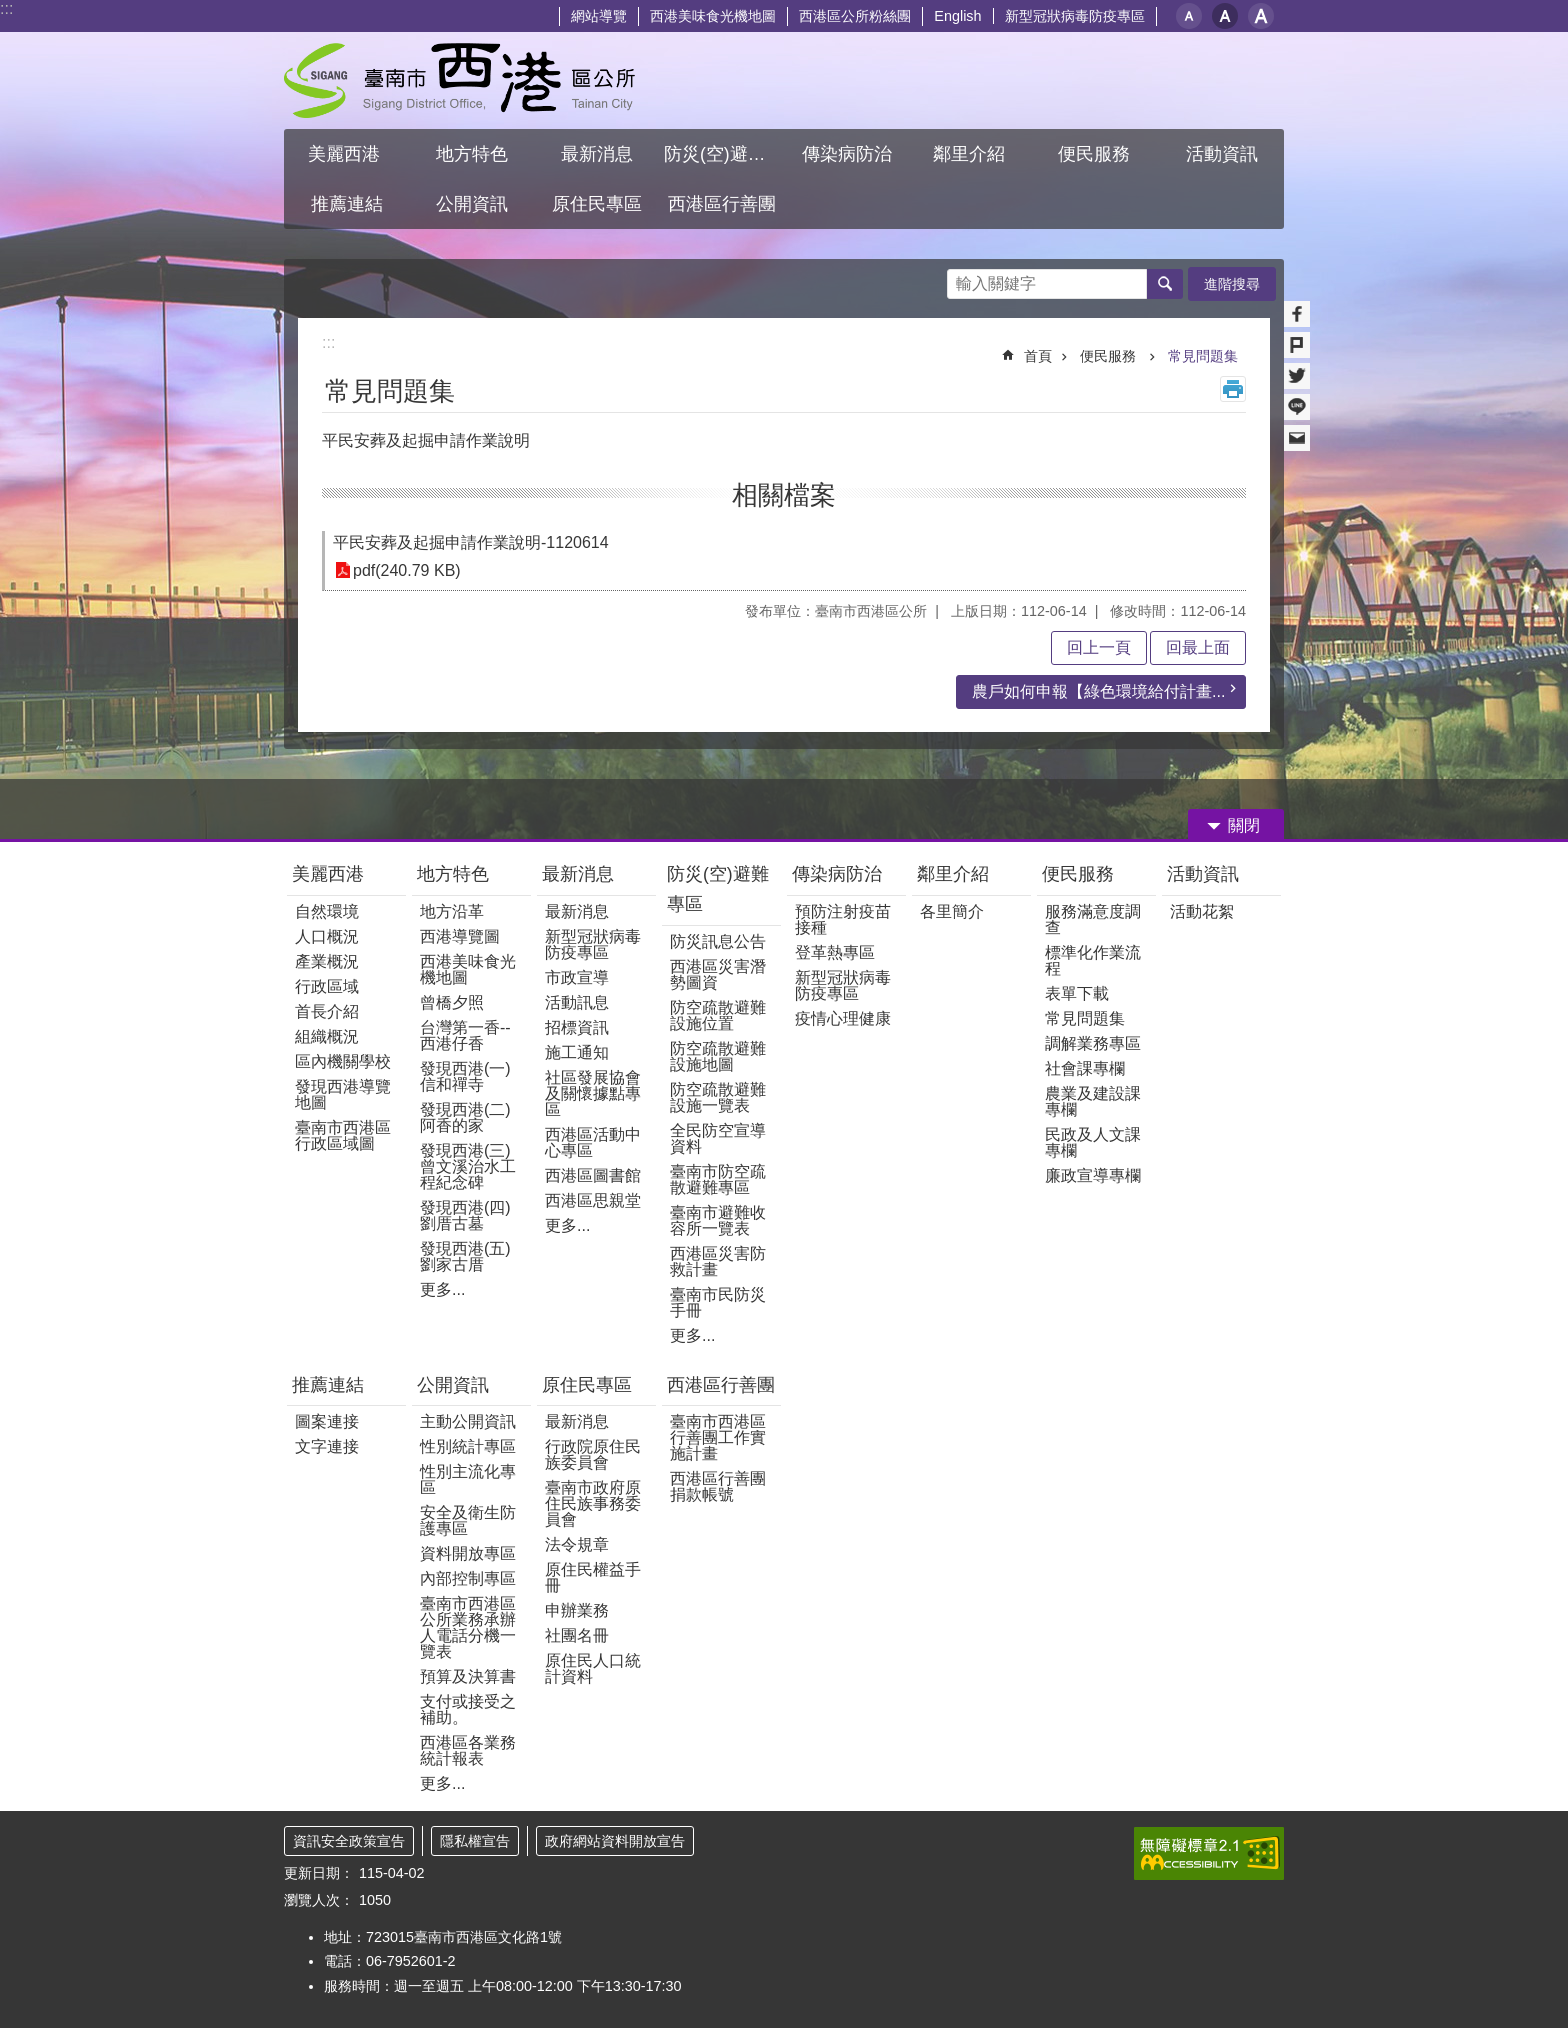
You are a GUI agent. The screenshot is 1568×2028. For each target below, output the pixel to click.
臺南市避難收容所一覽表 (718, 1220)
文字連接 (327, 1446)
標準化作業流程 (1093, 960)
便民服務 (1110, 356)
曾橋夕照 (452, 1002)
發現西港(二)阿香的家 (465, 1117)
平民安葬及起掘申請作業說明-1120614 (471, 542)
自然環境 (327, 911)
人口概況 (327, 936)
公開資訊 (453, 1385)
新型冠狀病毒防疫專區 (1075, 16)
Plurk (1297, 345)
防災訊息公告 (718, 941)
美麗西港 (330, 874)
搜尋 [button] (1165, 284)
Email (1297, 438)
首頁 (1038, 356)
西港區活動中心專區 (593, 1142)
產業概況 (327, 961)
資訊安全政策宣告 (349, 1841)
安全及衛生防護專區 (468, 1520)
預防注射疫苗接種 (843, 919)
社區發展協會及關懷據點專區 (593, 1093)
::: (6, 8)
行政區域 (327, 986)
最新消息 (578, 874)
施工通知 (577, 1052)
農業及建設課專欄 (1093, 1101)
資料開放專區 (468, 1553)
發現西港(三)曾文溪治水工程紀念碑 (468, 1166)
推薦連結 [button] (347, 204)
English (957, 16)
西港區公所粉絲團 (855, 16)
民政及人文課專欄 (1093, 1142)
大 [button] (1261, 16)
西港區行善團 (721, 1385)
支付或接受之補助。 (468, 1709)
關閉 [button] (1244, 825)
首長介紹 (327, 1011)
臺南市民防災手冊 (718, 1302)
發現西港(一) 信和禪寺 (465, 1076)
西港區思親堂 (593, 1200)
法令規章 (577, 1544)
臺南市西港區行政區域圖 (343, 1135)
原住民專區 (587, 1385)
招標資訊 (577, 1027)
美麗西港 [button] (346, 154)
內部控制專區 (468, 1578)
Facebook (1297, 314)
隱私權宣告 (475, 1841)
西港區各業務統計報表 (468, 1750)
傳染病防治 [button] (847, 154)
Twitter (1297, 376)
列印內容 (1233, 389)
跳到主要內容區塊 (10, 10)
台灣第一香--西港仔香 (465, 1035)
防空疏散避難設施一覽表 (718, 1097)
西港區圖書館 (593, 1175)
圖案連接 (327, 1421)
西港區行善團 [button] (722, 204)
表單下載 (1077, 993)
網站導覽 (599, 16)
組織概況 (327, 1036)
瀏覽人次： (319, 1900)
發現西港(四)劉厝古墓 (465, 1215)
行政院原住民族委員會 (593, 1454)
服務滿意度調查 (1093, 919)
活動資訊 (1203, 874)
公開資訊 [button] (472, 204)
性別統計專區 (468, 1446)
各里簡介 (952, 911)
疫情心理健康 (843, 1018)
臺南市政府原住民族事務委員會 (593, 1503)
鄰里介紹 (955, 874)
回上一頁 (1099, 647)
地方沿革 (452, 911)
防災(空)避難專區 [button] (724, 154)
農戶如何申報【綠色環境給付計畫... (1098, 691)
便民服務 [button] (1096, 154)
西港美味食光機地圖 (713, 16)
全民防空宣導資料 (718, 1138)
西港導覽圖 (460, 936)
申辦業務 (577, 1610)
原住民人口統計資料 (593, 1668)
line (1297, 407)
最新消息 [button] (597, 154)
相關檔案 (784, 495)
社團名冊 (577, 1635)
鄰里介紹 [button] (971, 154)
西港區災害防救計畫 (718, 1261)
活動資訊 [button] (1222, 154)
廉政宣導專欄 (1093, 1175)
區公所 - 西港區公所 (459, 80)
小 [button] (1189, 16)
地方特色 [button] (472, 154)
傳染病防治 (837, 874)
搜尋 (963, 278)
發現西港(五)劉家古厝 (465, 1256)
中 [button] (1225, 16)
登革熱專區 (835, 952)
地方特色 (453, 874)
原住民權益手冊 (593, 1577)
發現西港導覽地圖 (343, 1094)
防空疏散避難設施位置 (718, 1015)
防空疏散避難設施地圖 (718, 1056)
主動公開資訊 (468, 1421)
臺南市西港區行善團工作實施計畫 (718, 1437)
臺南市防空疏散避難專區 (718, 1179)
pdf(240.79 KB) (407, 570)
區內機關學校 (343, 1061)
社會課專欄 (1085, 1068)
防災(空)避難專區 (718, 889)
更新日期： (319, 1873)
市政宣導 (577, 977)
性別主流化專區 (468, 1479)
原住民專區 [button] (597, 204)
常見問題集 (1203, 356)
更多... (442, 1289)
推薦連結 (328, 1385)
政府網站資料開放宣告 (615, 1841)
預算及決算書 (468, 1676)
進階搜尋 (1232, 284)
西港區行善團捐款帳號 (718, 1486)
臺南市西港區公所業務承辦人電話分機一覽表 (468, 1627)
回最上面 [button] (1198, 647)
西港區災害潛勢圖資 (718, 974)
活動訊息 (577, 1002)
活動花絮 (1202, 911)
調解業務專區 (1093, 1043)
